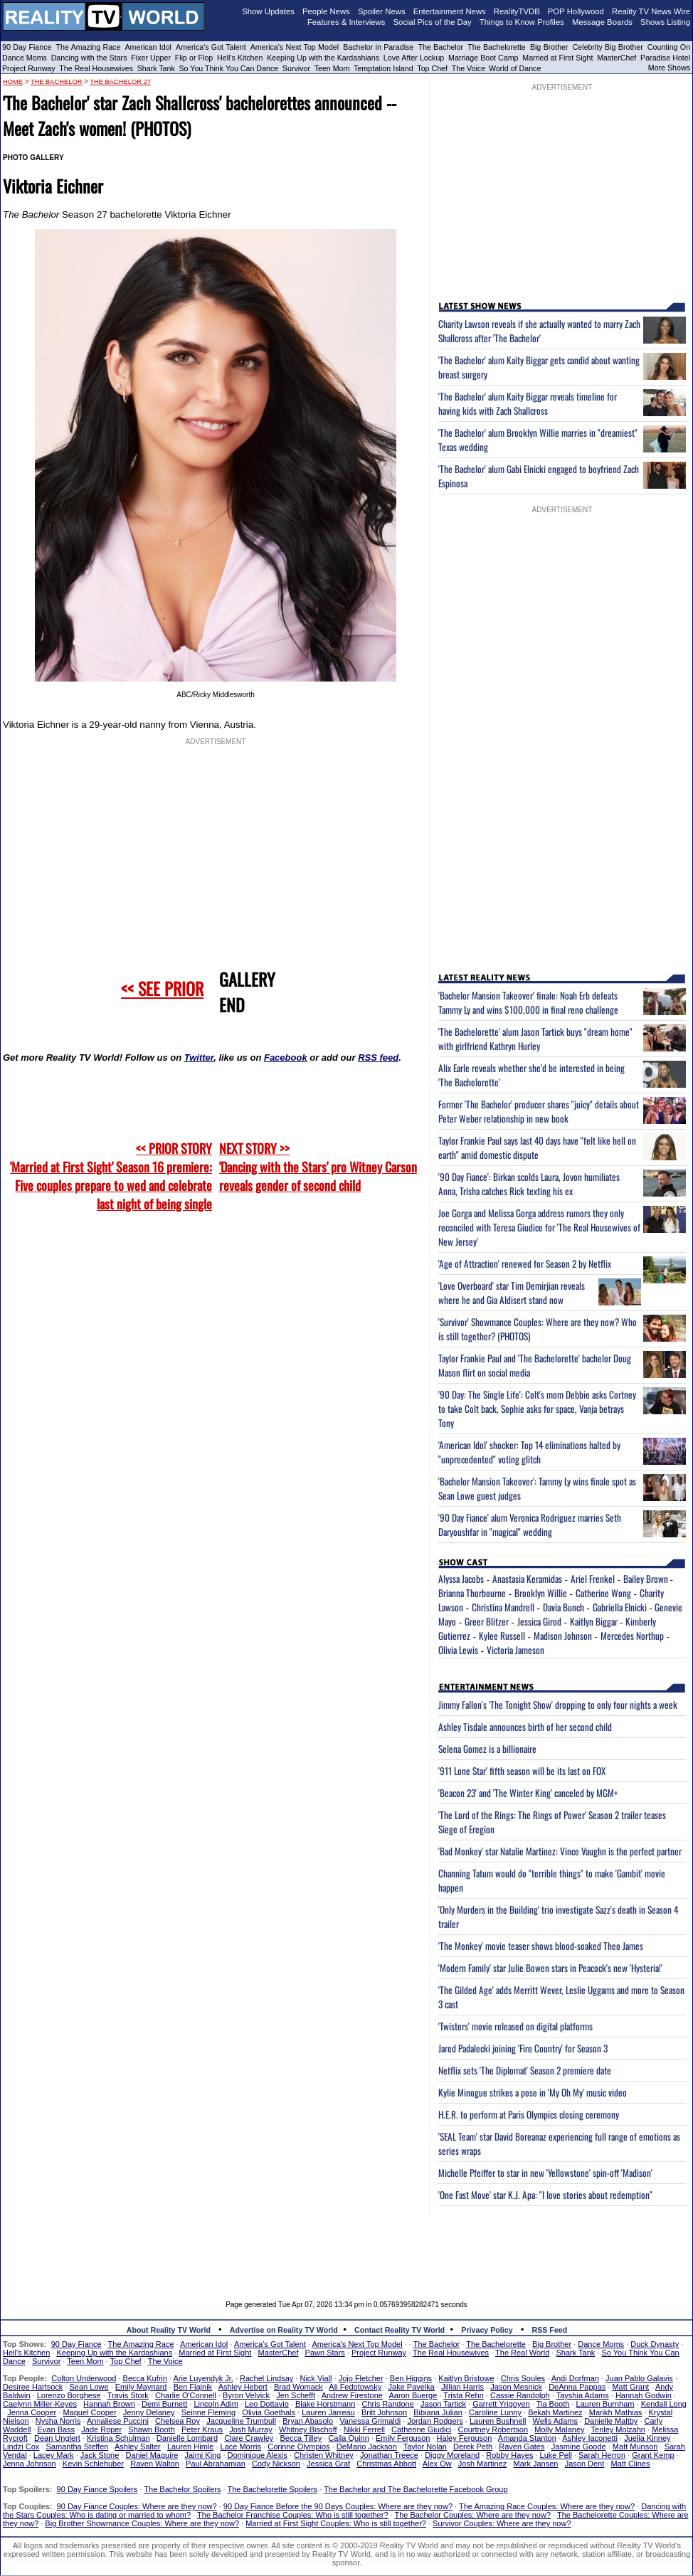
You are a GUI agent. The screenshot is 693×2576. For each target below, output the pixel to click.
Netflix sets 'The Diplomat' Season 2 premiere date (524, 2070)
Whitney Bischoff (308, 2429)
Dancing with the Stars (89, 57)
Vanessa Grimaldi (370, 2421)
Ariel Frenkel (593, 1578)
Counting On (668, 47)
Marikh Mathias (615, 2412)
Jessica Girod (539, 1621)
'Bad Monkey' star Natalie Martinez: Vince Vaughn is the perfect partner (560, 1851)
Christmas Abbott (386, 2463)
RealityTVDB (517, 11)
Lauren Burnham (605, 2404)
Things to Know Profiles (522, 22)
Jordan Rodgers (434, 2421)
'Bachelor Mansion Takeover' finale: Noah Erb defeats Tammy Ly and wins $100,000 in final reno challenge (528, 1002)
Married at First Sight (557, 57)
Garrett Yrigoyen (501, 2404)
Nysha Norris (58, 2421)
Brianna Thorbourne (472, 1593)
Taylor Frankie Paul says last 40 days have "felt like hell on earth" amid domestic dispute (537, 1147)
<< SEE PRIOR (162, 988)
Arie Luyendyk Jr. (203, 2378)
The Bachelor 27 (120, 81)
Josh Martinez (482, 2463)
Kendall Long (664, 2404)
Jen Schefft (295, 2395)
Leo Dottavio (267, 2404)
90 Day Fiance (26, 47)
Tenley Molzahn (618, 2429)
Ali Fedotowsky (355, 2386)
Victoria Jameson (515, 1650)
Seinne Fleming (208, 2412)
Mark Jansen (535, 2463)
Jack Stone (99, 2455)
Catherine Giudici (421, 2429)
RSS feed (378, 1057)
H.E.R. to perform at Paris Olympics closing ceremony (528, 2114)
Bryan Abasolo (307, 2421)
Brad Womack (298, 2386)
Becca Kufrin (145, 2378)
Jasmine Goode (578, 2446)
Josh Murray (251, 2429)
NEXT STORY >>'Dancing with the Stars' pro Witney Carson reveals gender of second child (318, 1166)
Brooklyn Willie (540, 1593)
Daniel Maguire (151, 2455)
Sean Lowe (89, 2386)
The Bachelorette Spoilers (273, 2489)
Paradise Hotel (665, 57)
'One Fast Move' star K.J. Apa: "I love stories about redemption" (545, 2195)
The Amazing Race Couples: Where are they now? (547, 2506)
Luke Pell (556, 2455)
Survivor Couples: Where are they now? (502, 2523)
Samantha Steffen (77, 2446)
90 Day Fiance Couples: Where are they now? (137, 2506)
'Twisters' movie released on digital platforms (515, 2026)
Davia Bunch (563, 1607)
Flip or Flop (194, 57)
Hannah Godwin (643, 2395)
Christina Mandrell (503, 1607)
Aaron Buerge (412, 2395)
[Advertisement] (346, 2247)
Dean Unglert (57, 2438)
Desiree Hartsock (33, 2386)
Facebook (285, 1057)
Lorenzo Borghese (69, 2395)
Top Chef (432, 68)
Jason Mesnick (516, 2386)
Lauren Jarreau (328, 2412)
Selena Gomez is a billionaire (487, 1749)
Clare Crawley (248, 2438)
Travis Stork (128, 2395)
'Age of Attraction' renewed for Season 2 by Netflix (524, 1263)
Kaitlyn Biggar (594, 1621)
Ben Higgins (411, 2378)
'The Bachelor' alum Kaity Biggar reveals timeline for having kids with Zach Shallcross (527, 403)
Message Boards (602, 22)
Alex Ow (437, 2463)
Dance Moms (24, 57)
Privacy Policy (486, 2330)
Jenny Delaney (149, 2412)
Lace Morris (241, 2446)
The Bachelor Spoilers (182, 2489)
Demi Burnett (164, 2404)
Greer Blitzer (487, 1621)
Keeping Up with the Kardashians (323, 57)
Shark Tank (156, 68)
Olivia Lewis (458, 1650)
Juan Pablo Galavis (639, 2378)
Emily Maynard (141, 2386)
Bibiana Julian (437, 2412)
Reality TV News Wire (651, 11)
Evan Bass (56, 2429)
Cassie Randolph (520, 2395)
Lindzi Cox (21, 2446)
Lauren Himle (190, 2446)
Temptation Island (383, 68)
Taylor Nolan (425, 2446)
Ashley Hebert (243, 2386)
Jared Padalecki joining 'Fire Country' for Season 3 (523, 2048)
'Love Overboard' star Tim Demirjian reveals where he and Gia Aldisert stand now (511, 1292)
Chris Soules (523, 2378)
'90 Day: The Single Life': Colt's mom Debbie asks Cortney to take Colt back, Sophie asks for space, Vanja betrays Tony (537, 1408)
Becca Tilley (301, 2438)
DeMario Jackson (367, 2446)
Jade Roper (101, 2429)
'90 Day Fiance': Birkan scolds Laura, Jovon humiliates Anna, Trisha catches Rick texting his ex (529, 1184)
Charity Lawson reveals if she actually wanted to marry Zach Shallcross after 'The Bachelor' (539, 331)
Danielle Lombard (187, 2438)
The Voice (469, 68)
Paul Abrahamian (215, 2463)
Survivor (296, 68)
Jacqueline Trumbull (241, 2421)
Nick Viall (316, 2378)
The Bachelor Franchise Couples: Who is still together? (292, 2515)
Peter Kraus (202, 2429)
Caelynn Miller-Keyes (40, 2404)
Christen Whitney (324, 2455)
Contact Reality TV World (399, 2330)
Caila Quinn (348, 2438)
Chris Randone (387, 2404)
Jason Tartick (443, 2404)
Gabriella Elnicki (620, 1607)
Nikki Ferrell (364, 2429)
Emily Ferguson (403, 2438)
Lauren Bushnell (498, 2421)
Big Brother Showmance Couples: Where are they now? (142, 2523)
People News (326, 11)
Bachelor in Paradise (378, 47)
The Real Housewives (96, 68)
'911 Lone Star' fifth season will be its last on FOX (521, 1771)
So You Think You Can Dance (229, 68)
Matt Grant (630, 2386)
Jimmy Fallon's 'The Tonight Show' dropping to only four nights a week (557, 1704)
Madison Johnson (563, 1635)
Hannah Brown (109, 2404)
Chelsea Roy (177, 2421)
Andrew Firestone (352, 2395)
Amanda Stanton (527, 2438)
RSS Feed (550, 2330)
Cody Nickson (276, 2463)
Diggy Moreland (452, 2455)
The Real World (522, 2352)
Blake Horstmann (325, 2404)
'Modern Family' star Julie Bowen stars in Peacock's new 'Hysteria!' (550, 1968)
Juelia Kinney (647, 2438)
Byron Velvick (246, 2395)
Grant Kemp (653, 2455)
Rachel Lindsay (266, 2378)
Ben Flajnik (193, 2386)
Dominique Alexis (257, 2455)
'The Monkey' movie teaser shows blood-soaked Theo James (540, 1946)
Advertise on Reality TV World (284, 2330)
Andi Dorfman (575, 2378)
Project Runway (28, 68)
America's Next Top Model (294, 47)
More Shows (669, 67)
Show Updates (268, 11)
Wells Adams (555, 2421)
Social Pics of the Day (432, 22)
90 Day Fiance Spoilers (97, 2489)
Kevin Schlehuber (93, 2463)
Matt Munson (635, 2446)
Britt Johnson (384, 2412)
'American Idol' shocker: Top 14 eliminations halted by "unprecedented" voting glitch (529, 1452)
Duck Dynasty (654, 2344)
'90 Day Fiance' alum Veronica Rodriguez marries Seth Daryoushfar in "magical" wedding (529, 1524)
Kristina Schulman (118, 2438)
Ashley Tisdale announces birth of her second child (525, 1726)
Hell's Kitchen (240, 57)
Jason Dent (585, 2463)
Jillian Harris (462, 2386)
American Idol (148, 47)
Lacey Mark (53, 2455)
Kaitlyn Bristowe (466, 2378)
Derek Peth (472, 2446)
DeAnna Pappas (577, 2386)
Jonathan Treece (389, 2455)
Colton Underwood (83, 2378)
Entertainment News (449, 11)
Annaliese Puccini (118, 2421)
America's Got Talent (211, 47)
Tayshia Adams (582, 2395)
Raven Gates (521, 2446)
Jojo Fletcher (361, 2378)
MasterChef (616, 57)
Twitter (198, 1057)
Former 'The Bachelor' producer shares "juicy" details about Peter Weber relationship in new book (538, 1111)
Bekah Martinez (555, 2412)
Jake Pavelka (411, 2386)
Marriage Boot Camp (483, 57)
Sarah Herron (601, 2455)
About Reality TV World (169, 2330)
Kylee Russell (502, 1635)
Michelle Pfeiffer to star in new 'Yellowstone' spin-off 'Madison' (545, 2173)
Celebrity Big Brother (608, 47)
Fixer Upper (151, 57)
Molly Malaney (559, 2429)
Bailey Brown (646, 1578)
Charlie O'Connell (185, 2395)
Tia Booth (553, 2404)
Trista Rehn (463, 2395)
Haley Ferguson (464, 2438)
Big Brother (549, 47)
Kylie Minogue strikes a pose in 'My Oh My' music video (532, 2092)
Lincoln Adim (216, 2404)
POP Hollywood (576, 11)
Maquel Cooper (89, 2412)
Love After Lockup (413, 57)
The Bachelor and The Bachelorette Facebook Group (415, 2489)
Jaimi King (203, 2455)
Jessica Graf (328, 2463)
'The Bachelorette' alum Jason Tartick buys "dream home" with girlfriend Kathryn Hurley (535, 1038)
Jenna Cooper (31, 2412)
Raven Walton (154, 2463)
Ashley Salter (138, 2446)
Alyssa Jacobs (461, 1578)
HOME (13, 81)
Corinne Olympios (298, 2446)
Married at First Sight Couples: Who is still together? (335, 2523)
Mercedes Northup (632, 1635)
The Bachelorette (496, 47)
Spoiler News (382, 11)
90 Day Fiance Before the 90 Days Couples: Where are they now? (338, 2506)
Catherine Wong (603, 1593)
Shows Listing (665, 22)
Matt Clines (630, 2463)
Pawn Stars (325, 2352)
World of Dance (515, 68)
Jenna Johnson (29, 2463)
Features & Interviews (346, 22)
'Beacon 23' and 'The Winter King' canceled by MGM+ (528, 1793)
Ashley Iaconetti (590, 2438)
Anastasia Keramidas (527, 1578)
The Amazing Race (88, 47)
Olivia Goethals (268, 2412)
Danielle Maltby (611, 2421)
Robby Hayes (509, 2455)
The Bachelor (440, 47)
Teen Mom (332, 68)
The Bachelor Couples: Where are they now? (473, 2515)
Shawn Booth (151, 2429)
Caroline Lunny (495, 2412)
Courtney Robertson (493, 2429)
